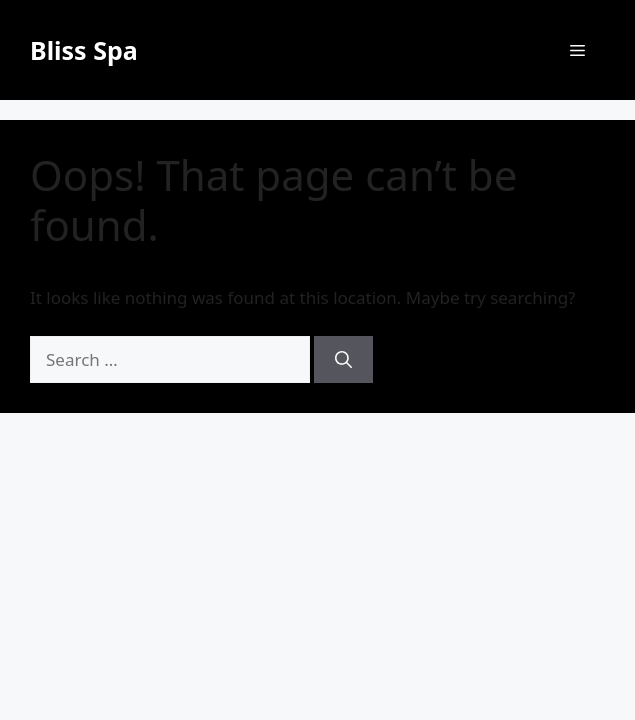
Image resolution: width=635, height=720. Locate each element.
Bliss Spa (84, 50)
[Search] (343, 360)
